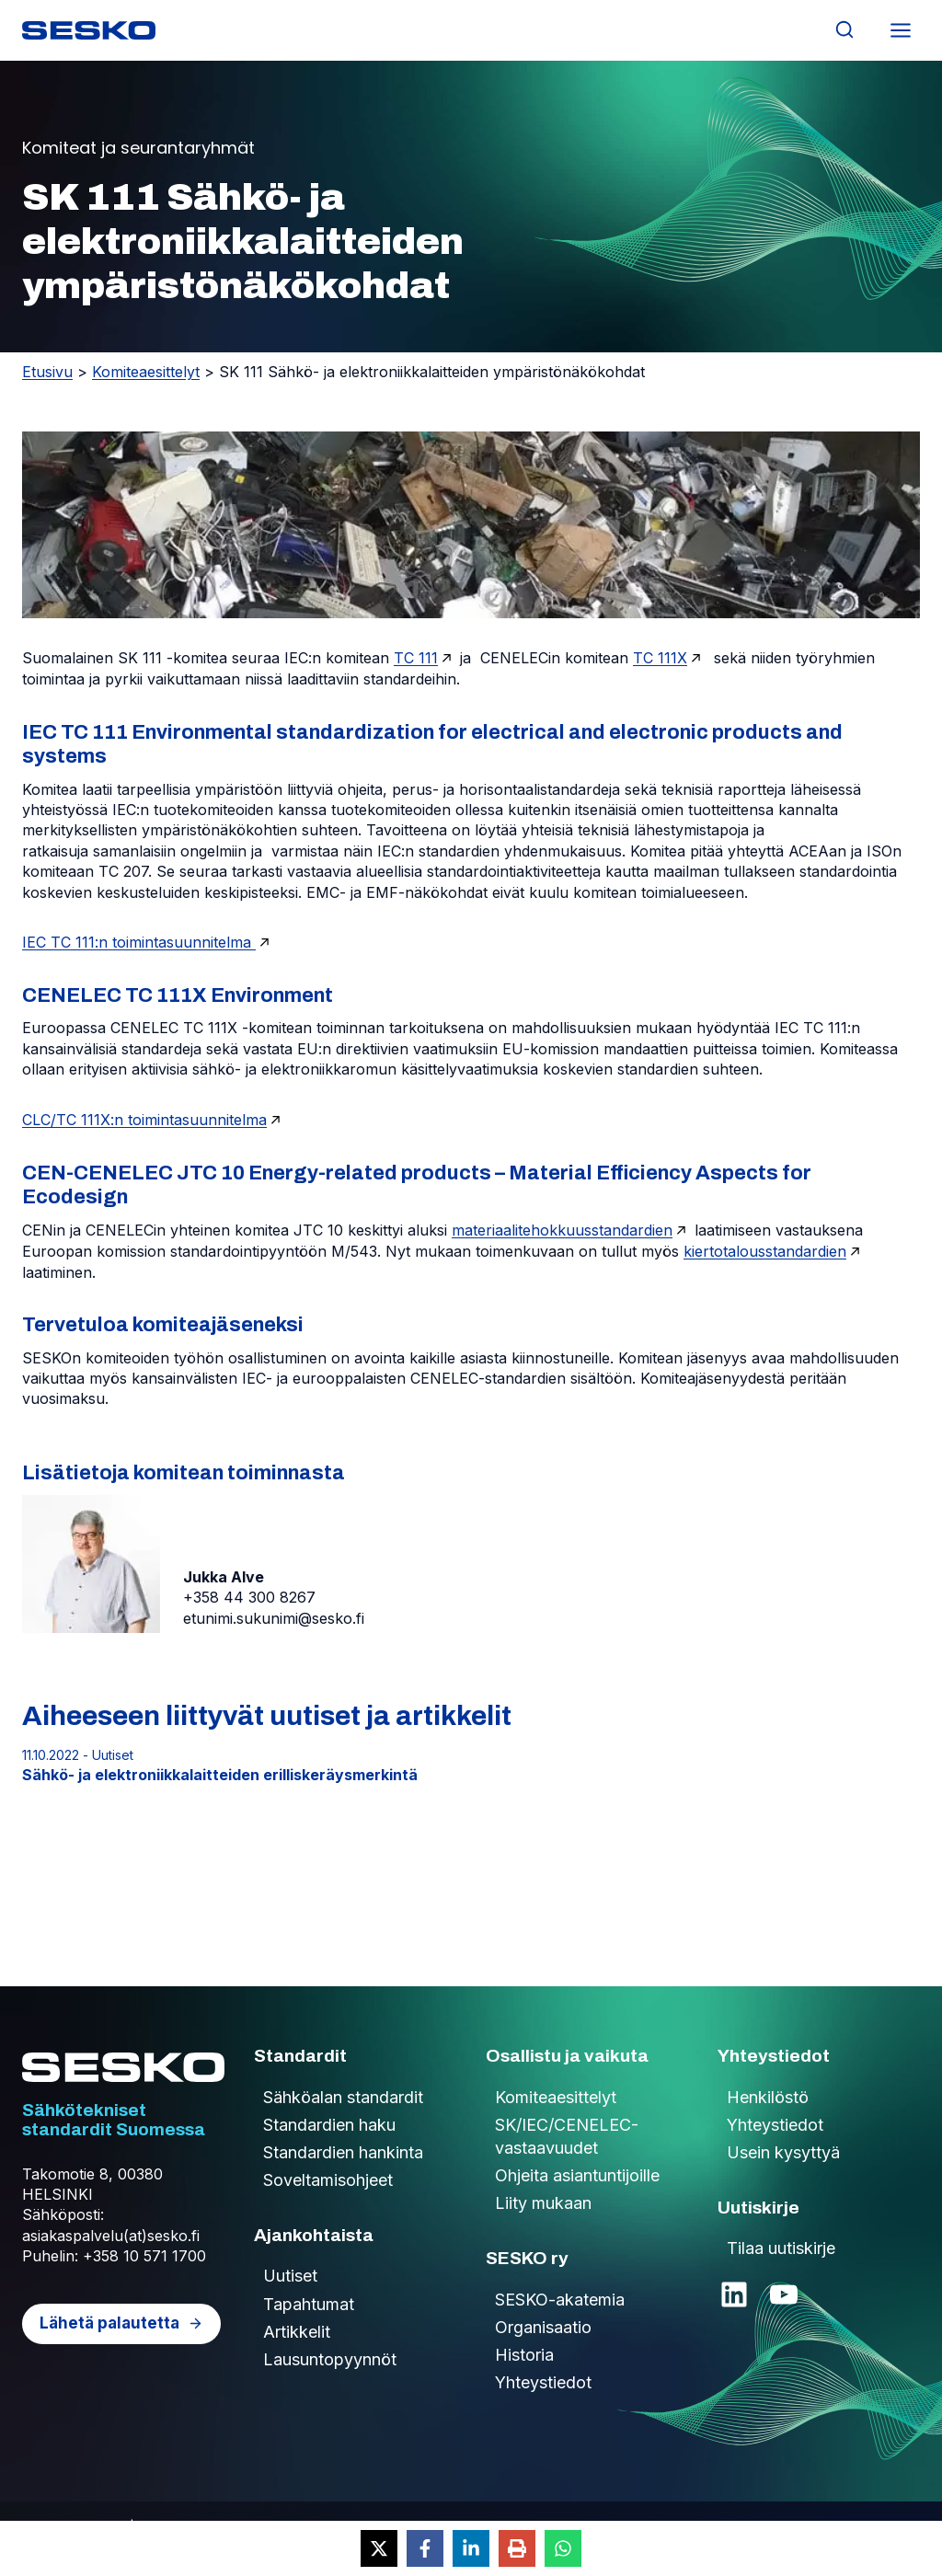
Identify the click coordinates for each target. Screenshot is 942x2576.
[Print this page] (517, 2548)
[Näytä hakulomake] (844, 30)
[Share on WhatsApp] (563, 2548)
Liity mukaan (543, 2203)
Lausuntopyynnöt (329, 2359)
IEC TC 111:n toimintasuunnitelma (139, 942)
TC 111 (416, 658)
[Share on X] (379, 2548)
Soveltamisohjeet (328, 2180)
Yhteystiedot (543, 2382)
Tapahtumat (308, 2304)
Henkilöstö (768, 2097)
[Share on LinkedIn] (471, 2548)
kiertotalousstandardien (765, 1251)
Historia (524, 2354)
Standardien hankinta (343, 2152)
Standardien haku (329, 2124)
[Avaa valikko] (900, 30)
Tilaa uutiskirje (781, 2248)
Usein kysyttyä (783, 2152)
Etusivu (47, 371)
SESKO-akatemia (560, 2299)
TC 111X (660, 658)
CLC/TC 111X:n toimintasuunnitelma (144, 1119)
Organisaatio (543, 2327)
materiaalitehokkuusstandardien (562, 1230)
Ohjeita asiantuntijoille (577, 2175)
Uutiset (290, 2275)
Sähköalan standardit (343, 2097)
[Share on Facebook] (425, 2548)
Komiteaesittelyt (146, 371)
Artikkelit (296, 2331)
